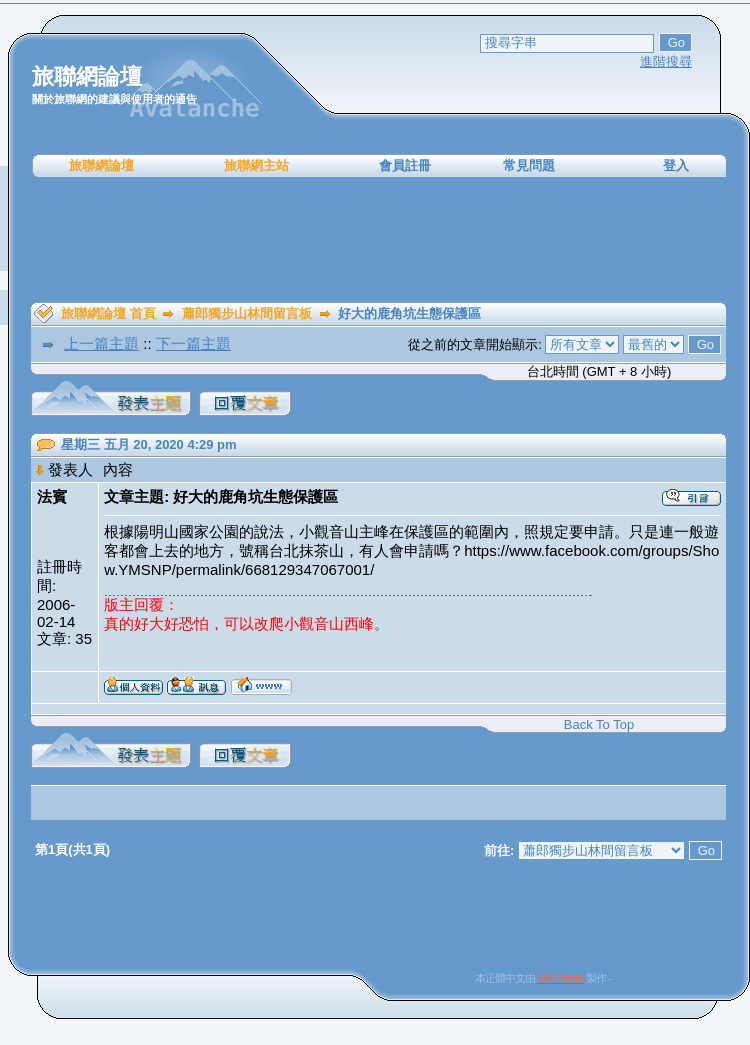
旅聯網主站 (256, 165)
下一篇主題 (193, 343)
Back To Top (599, 724)
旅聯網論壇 (101, 165)
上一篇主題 (101, 343)
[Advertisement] (379, 240)
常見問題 (529, 165)
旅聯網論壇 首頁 (108, 313)
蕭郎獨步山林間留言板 (247, 313)
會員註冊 (405, 165)
